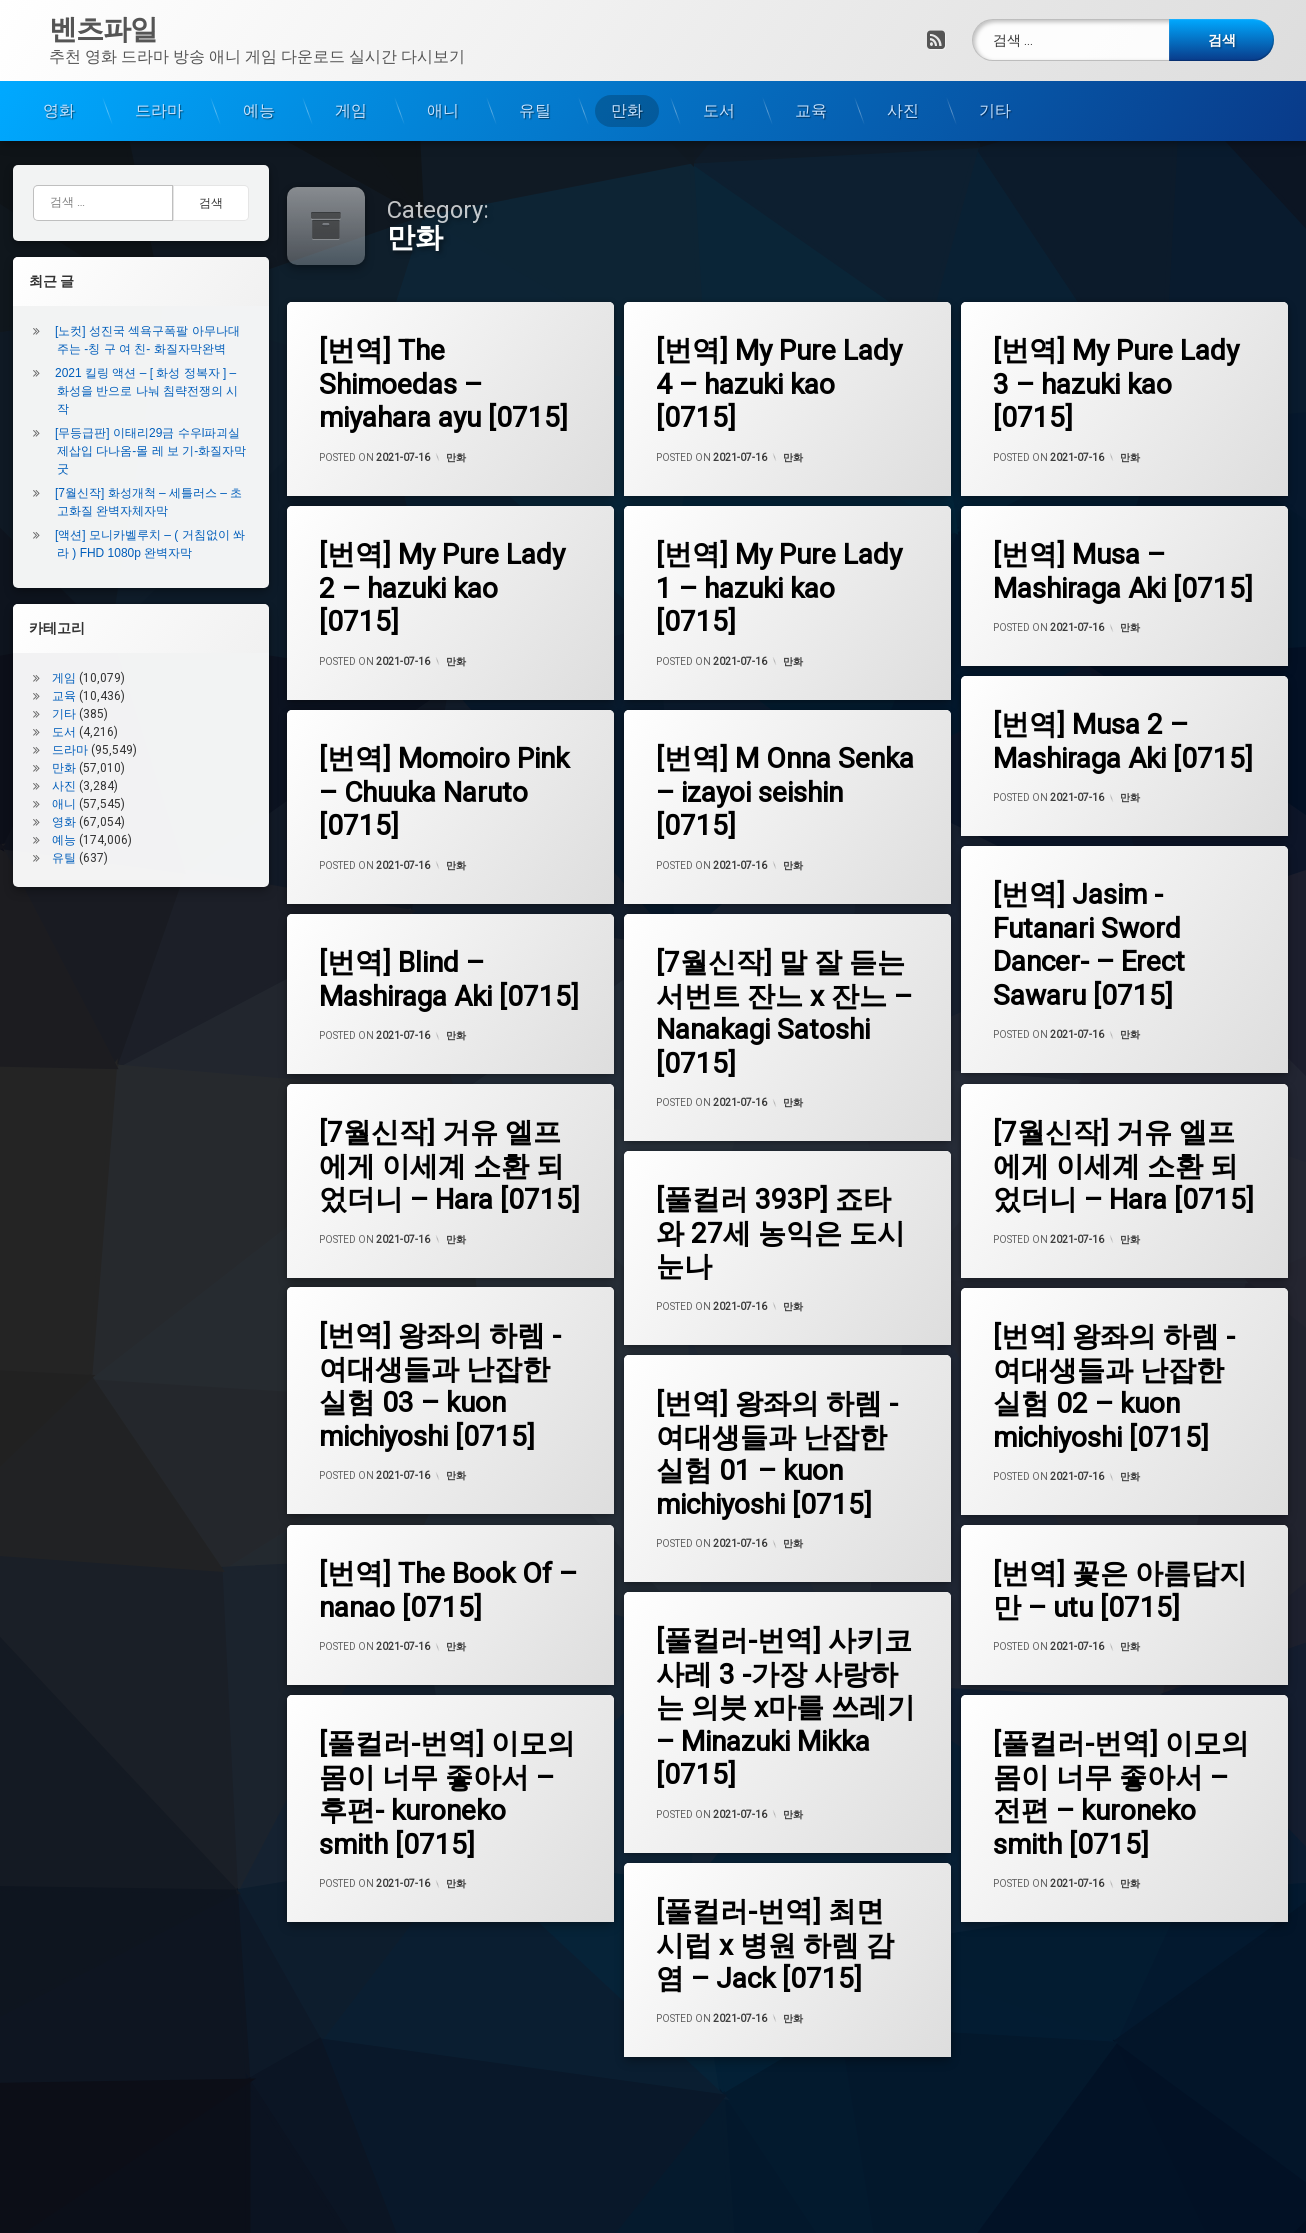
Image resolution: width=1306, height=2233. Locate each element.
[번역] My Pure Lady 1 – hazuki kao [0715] (780, 587)
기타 (995, 109)
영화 (59, 109)
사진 (903, 109)
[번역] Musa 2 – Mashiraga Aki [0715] (1121, 741)
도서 (719, 109)
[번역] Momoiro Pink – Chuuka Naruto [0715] (443, 791)
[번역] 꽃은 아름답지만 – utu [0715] (1118, 1589)
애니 (443, 109)
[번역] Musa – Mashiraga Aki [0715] (1125, 571)
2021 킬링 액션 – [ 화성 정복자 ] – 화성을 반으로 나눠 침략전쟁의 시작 (151, 391)
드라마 (159, 109)
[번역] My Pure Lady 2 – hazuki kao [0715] (443, 587)
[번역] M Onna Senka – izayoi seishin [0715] (784, 791)
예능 (259, 109)
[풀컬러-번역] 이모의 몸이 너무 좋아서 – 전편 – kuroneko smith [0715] (1119, 1793)
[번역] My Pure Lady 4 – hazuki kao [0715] (780, 383)
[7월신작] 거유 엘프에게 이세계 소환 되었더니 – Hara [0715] (448, 1165)
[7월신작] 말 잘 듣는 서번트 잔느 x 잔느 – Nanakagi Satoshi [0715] (783, 1012)
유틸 (535, 109)
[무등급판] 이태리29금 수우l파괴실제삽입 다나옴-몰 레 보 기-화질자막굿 (155, 451)
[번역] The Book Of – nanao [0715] (447, 1589)
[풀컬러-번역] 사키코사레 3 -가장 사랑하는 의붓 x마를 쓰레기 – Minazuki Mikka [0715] (784, 1707)
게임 (351, 109)
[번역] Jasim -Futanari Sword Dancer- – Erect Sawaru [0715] (1087, 944)
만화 (627, 109)
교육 (811, 109)
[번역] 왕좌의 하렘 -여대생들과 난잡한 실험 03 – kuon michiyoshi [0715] (439, 1386)
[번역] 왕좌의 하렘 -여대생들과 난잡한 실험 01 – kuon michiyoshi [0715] (776, 1453)
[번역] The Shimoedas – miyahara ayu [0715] (445, 384)
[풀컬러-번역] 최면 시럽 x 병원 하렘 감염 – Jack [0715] (774, 1944)
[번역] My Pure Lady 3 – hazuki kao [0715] (1117, 383)
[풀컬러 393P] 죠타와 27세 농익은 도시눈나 (779, 1232)
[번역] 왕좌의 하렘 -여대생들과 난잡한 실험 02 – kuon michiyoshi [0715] (1112, 1386)
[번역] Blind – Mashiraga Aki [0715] (448, 978)
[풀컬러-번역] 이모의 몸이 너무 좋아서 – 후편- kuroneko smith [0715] (446, 1793)
